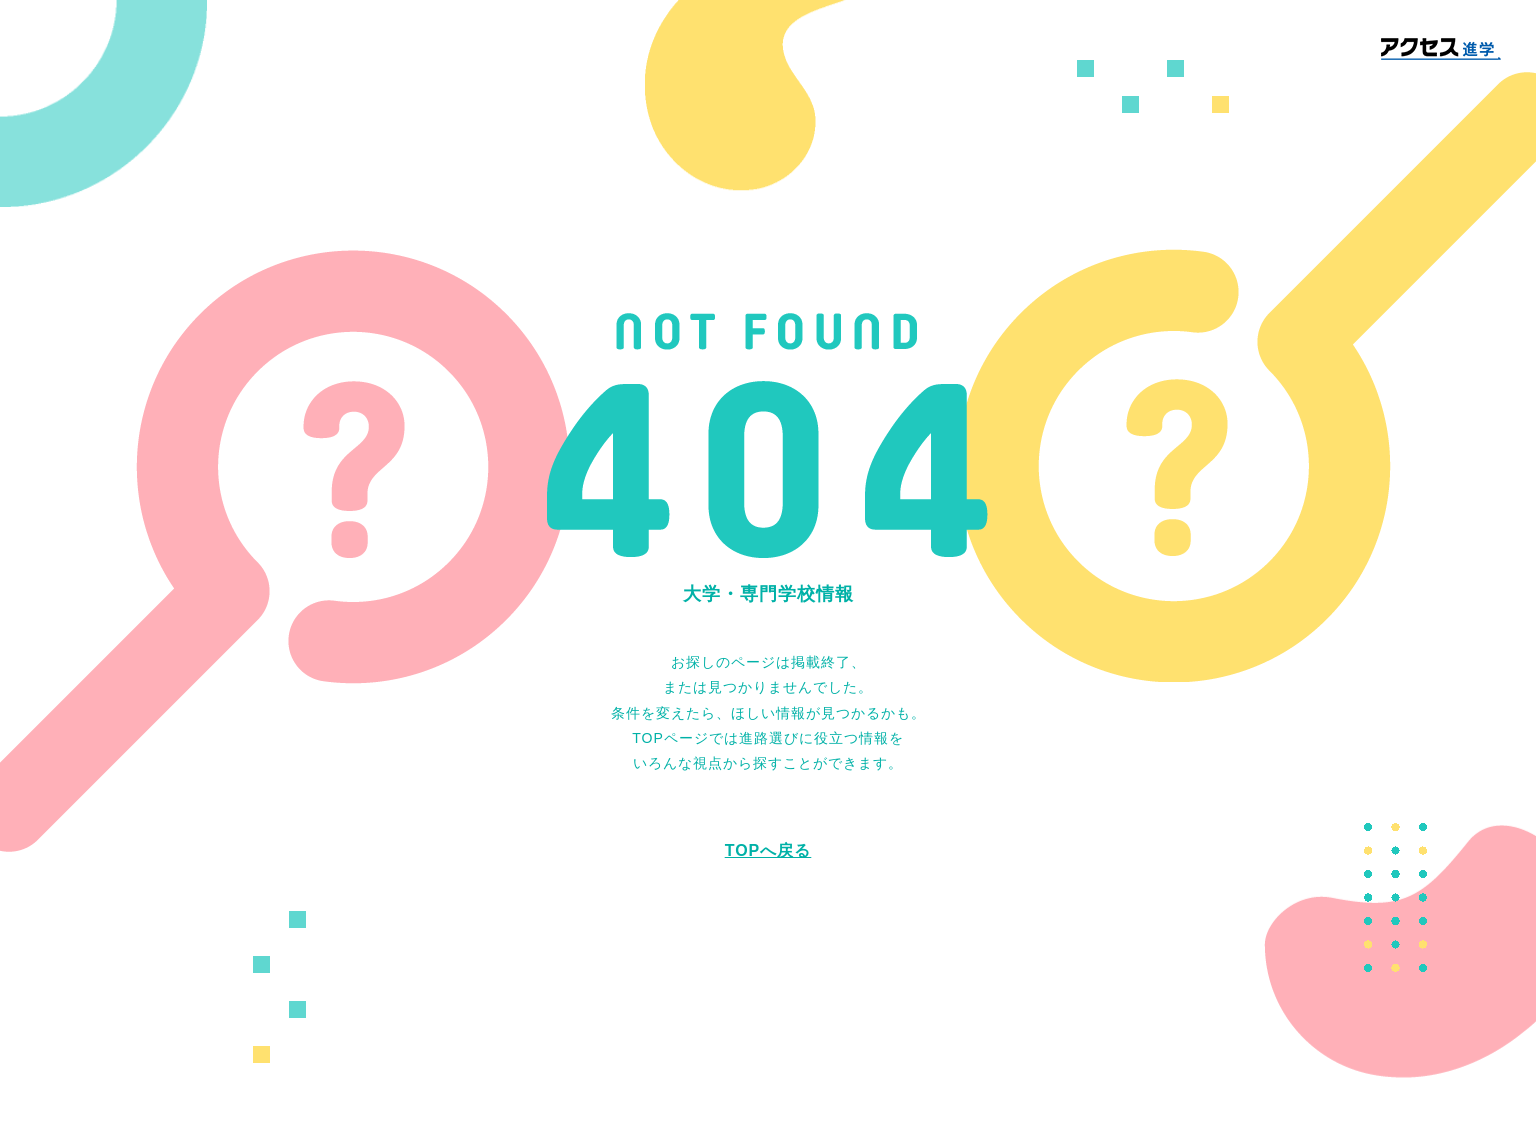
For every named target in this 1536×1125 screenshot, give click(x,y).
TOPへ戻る (768, 850)
